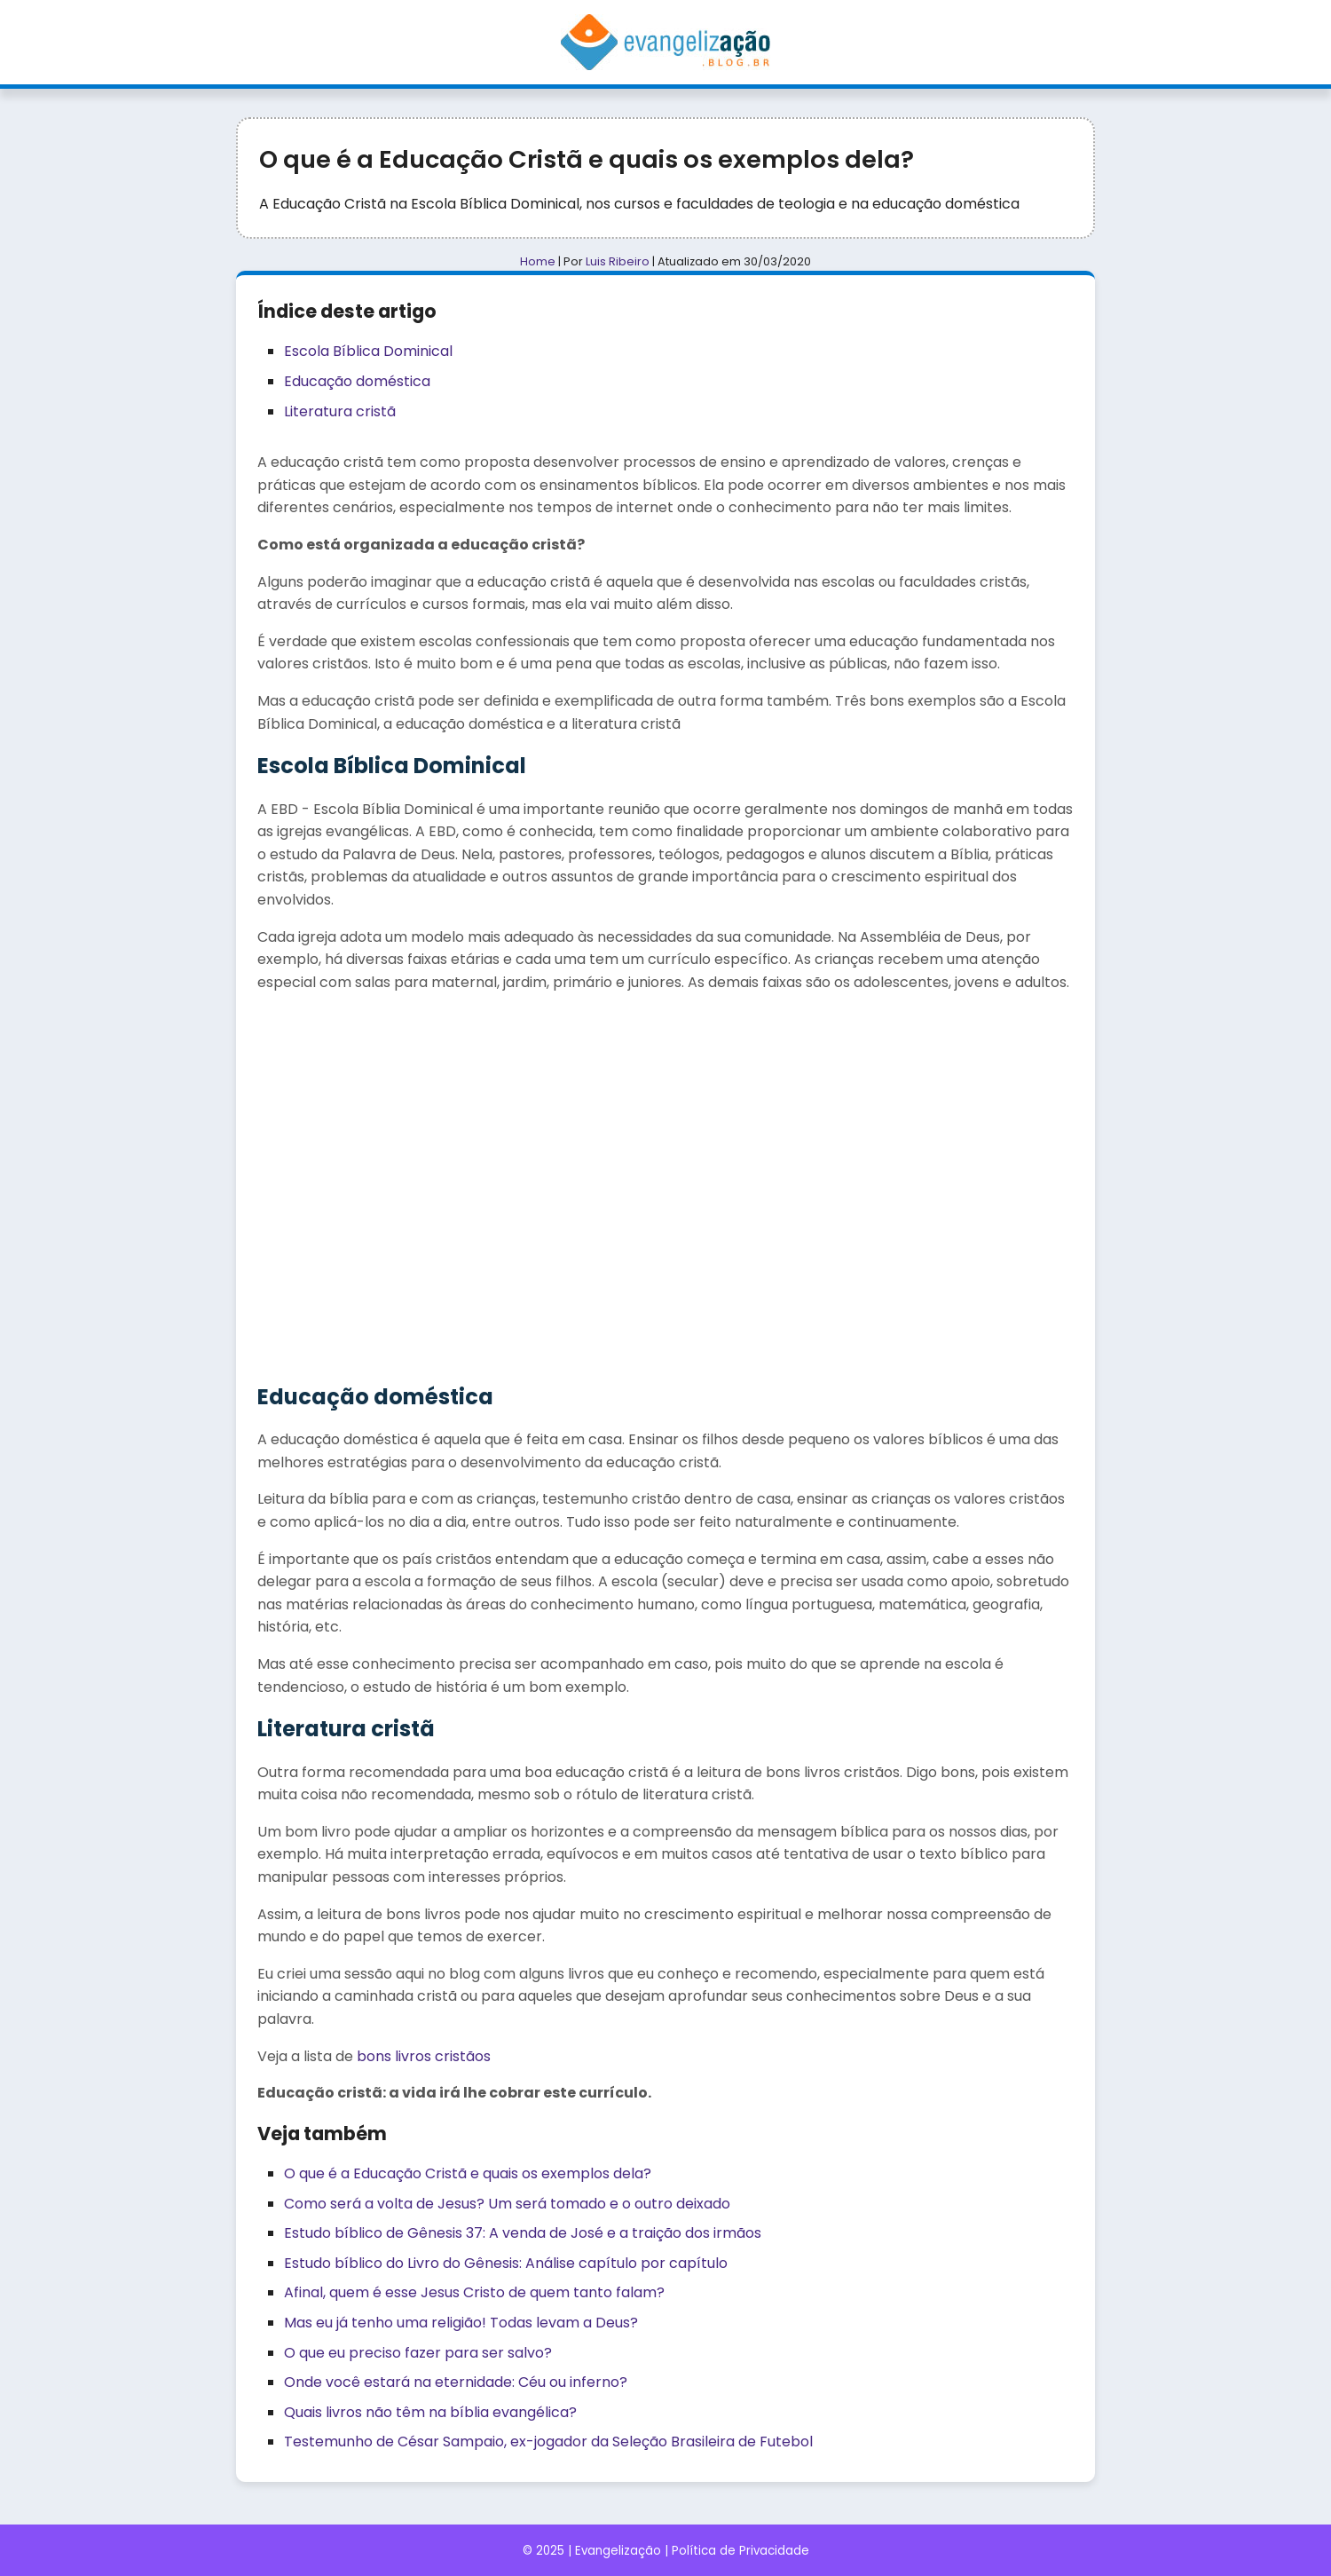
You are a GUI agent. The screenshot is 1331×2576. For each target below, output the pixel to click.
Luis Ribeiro (618, 261)
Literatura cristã (340, 411)
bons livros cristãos (424, 2056)
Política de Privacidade (740, 2550)
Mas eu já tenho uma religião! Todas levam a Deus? (461, 2322)
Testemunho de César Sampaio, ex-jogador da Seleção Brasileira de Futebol (548, 2441)
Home (537, 261)
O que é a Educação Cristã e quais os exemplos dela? (467, 2173)
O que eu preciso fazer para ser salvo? (418, 2353)
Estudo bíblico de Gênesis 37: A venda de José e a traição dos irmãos (522, 2233)
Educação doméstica (357, 381)
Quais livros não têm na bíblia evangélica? (430, 2412)
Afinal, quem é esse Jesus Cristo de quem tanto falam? (474, 2292)
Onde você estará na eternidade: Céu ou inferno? (455, 2382)
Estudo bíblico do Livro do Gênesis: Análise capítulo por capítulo (506, 2263)
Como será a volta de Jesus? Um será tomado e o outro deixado (507, 2203)
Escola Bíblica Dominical (368, 351)
